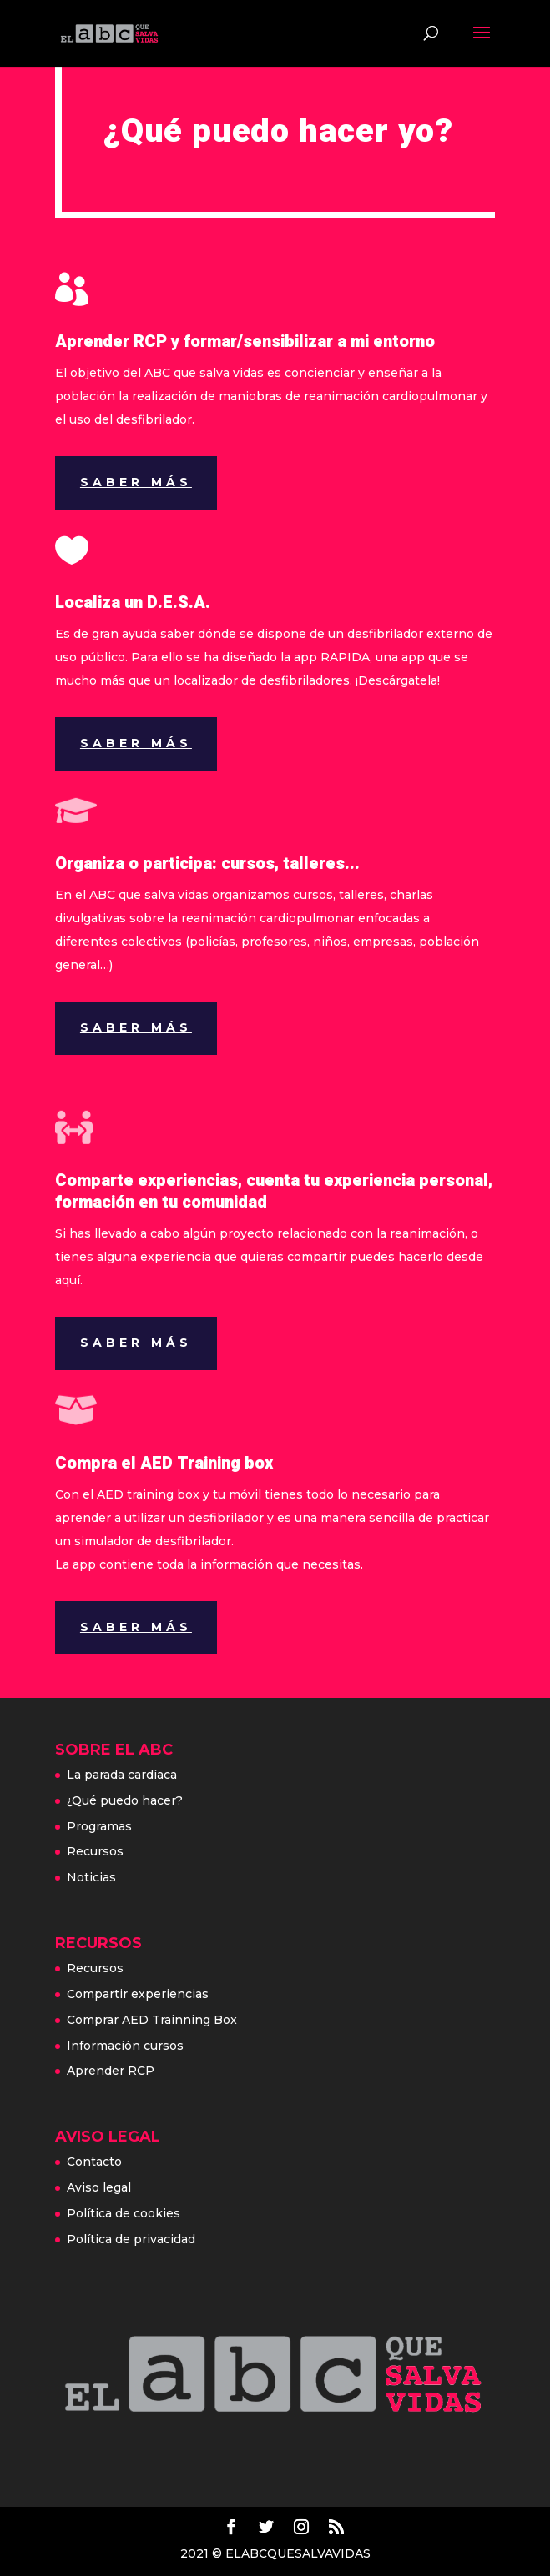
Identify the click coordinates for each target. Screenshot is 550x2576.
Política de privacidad (131, 2239)
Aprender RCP (110, 2070)
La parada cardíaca (122, 1774)
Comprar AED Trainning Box (152, 2019)
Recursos (95, 1851)
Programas (99, 1826)
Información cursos (125, 2045)
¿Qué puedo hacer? (125, 1800)
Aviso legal (99, 2187)
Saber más (136, 482)
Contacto (94, 2161)
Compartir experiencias (138, 1993)
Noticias (91, 1877)
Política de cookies (123, 2213)
